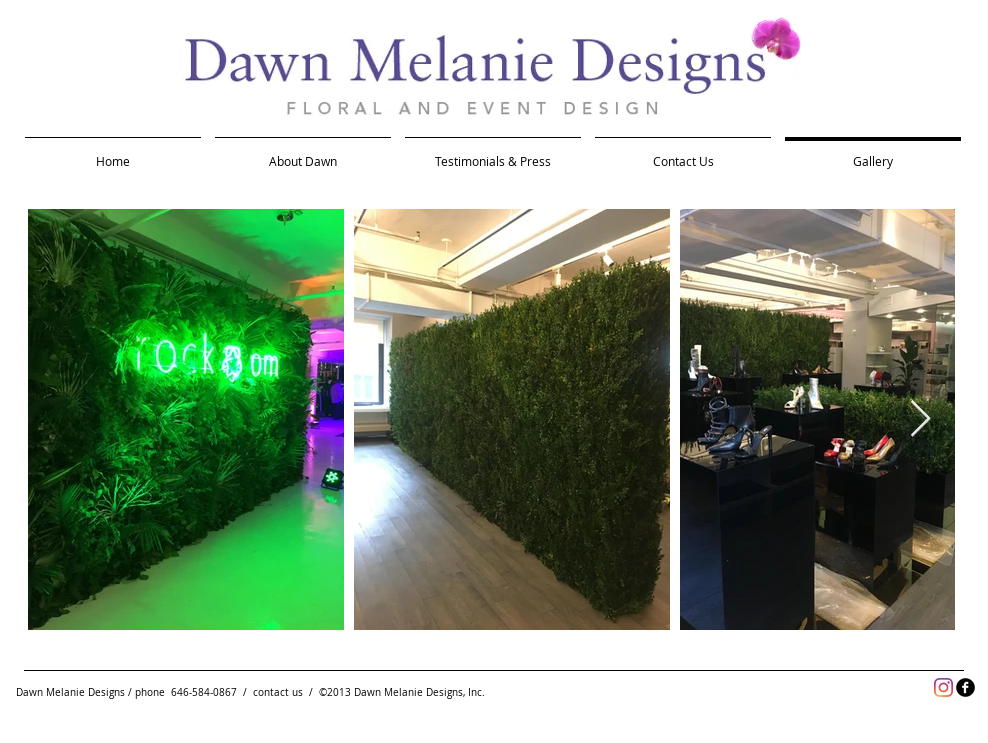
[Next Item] (920, 419)
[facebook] (965, 687)
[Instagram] (943, 687)
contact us (278, 692)
